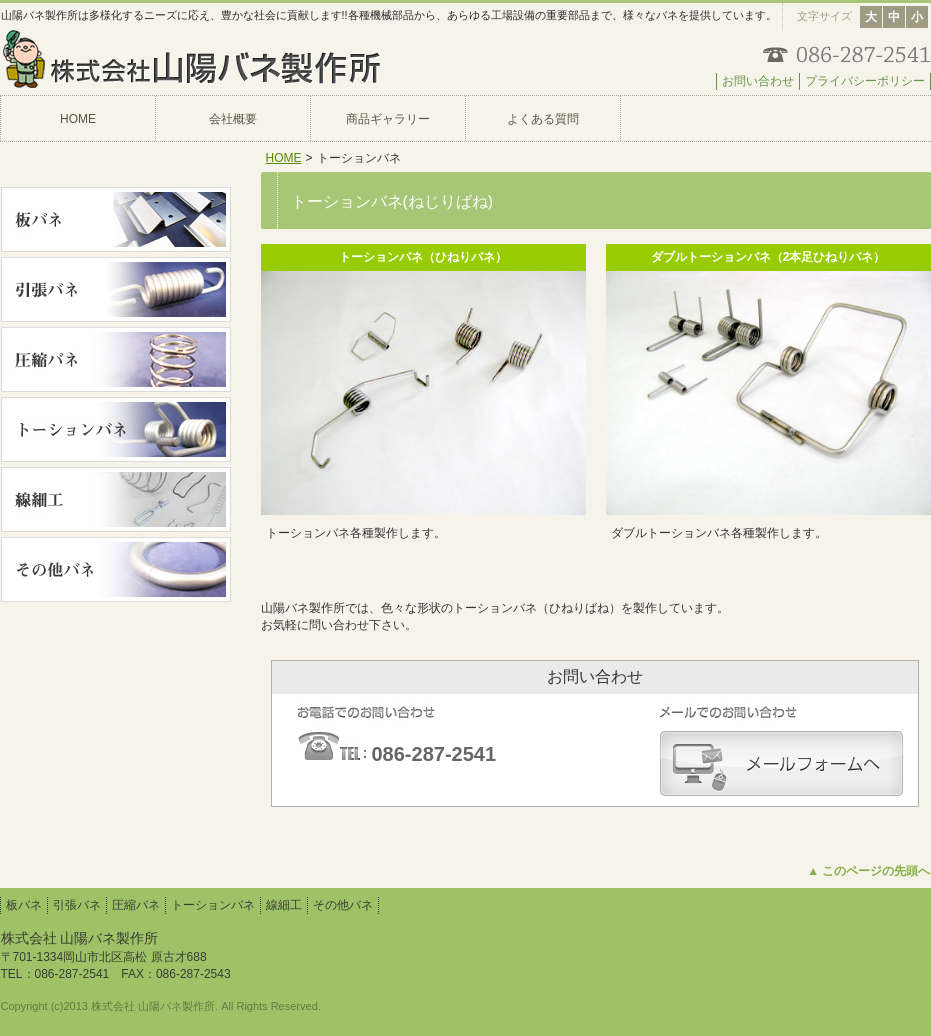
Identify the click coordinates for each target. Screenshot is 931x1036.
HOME (284, 158)
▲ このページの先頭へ (868, 871)
